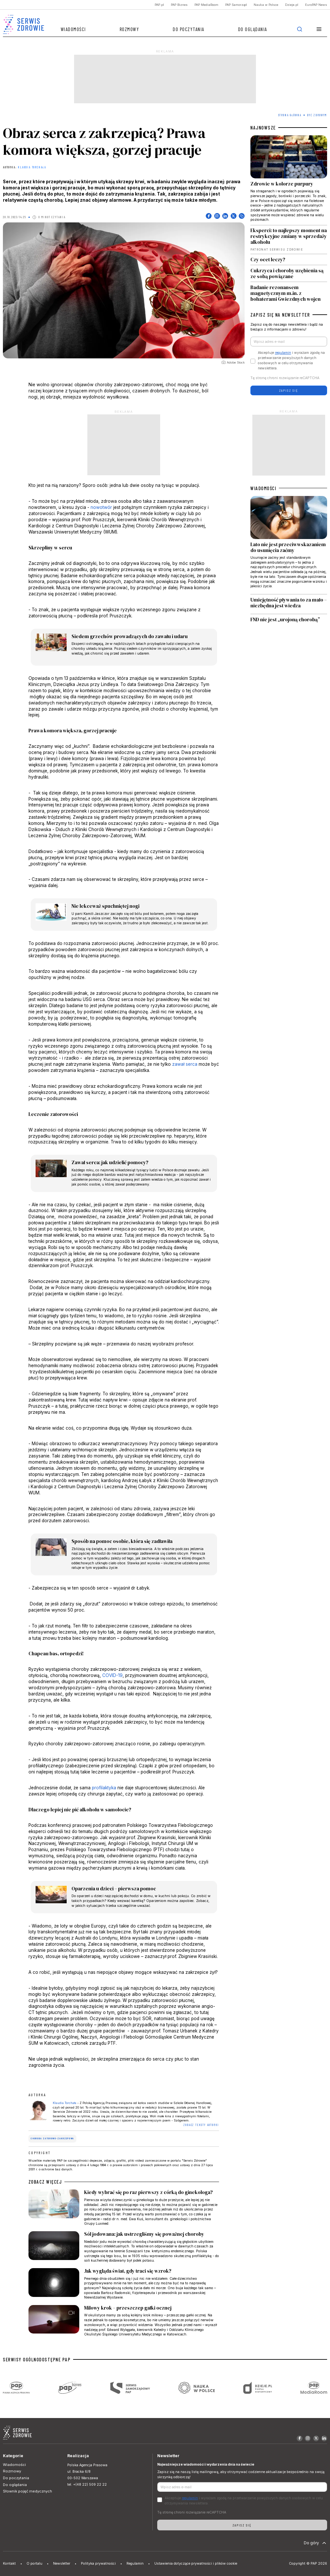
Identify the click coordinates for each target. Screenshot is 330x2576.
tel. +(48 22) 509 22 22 (87, 2484)
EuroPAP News (316, 4)
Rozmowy (129, 29)
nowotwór (101, 507)
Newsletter (61, 2563)
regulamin (283, 353)
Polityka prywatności (98, 2563)
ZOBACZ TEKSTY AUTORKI (201, 2125)
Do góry (315, 2543)
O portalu (34, 2563)
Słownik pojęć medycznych (27, 2491)
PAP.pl (159, 4)
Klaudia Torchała (32, 167)
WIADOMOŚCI (263, 488)
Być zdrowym (317, 115)
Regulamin (135, 2563)
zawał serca (184, 1064)
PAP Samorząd (236, 4)
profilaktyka (104, 1787)
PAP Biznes (179, 4)
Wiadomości (73, 29)
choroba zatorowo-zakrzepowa (52, 2138)
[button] (319, 29)
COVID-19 (112, 1675)
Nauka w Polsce (266, 4)
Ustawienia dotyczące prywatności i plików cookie (195, 2563)
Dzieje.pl (291, 4)
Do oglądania (252, 29)
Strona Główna (290, 115)
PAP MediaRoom (206, 4)
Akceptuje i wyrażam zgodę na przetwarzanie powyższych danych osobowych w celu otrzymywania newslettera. (291, 360)
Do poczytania (188, 29)
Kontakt (9, 2563)
